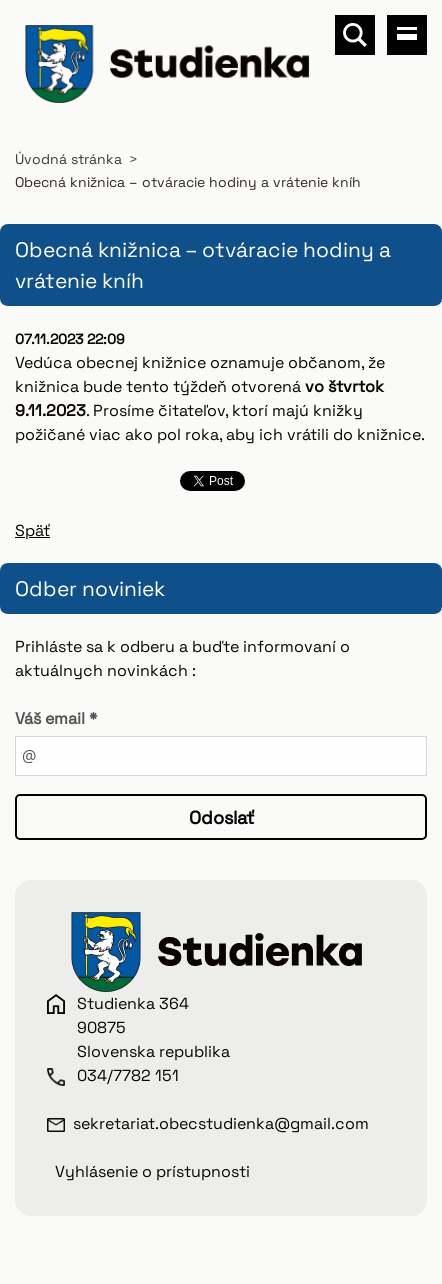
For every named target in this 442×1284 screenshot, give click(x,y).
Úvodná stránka (68, 159)
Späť (32, 530)
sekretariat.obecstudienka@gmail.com (221, 1123)
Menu (407, 35)
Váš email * (56, 718)
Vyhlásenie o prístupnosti (152, 1171)
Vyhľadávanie (355, 35)
